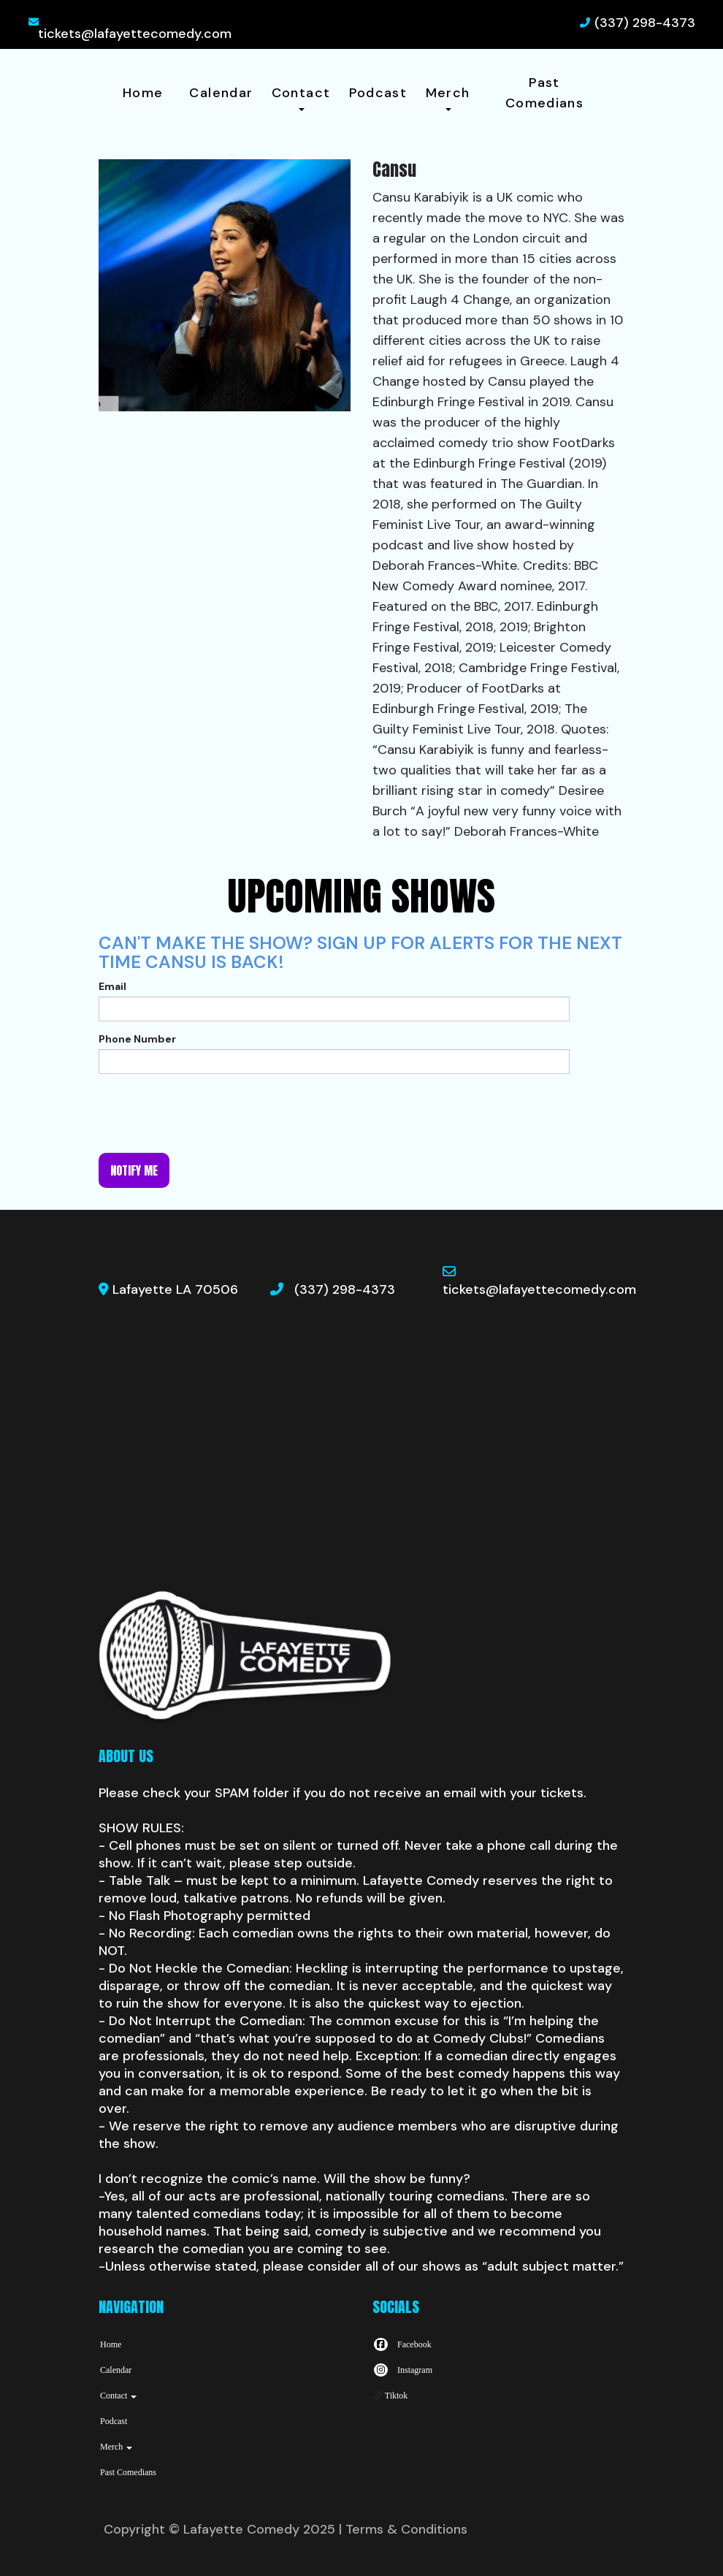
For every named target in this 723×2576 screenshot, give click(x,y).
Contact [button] (301, 97)
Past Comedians (544, 93)
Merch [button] (448, 97)
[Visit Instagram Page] (402, 2370)
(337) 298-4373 (644, 22)
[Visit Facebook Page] (402, 2344)
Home (143, 93)
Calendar (221, 93)
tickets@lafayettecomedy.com (135, 33)
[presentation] (210, 1113)
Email (112, 986)
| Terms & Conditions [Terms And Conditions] (403, 2529)
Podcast (378, 93)
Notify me (134, 1170)
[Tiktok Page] (390, 2395)
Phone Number (137, 1038)
